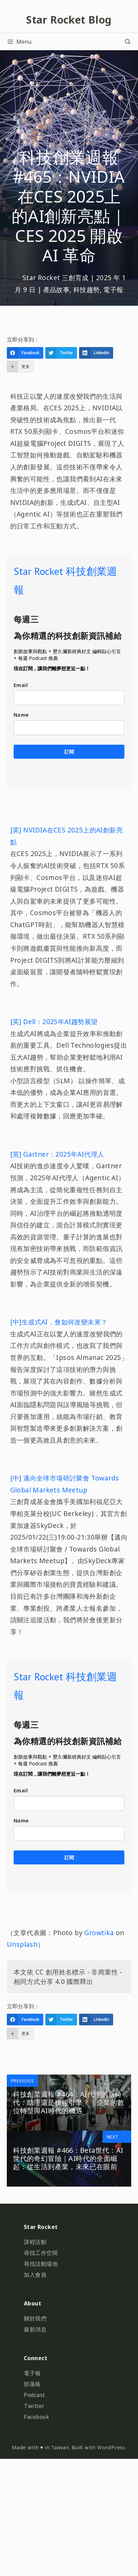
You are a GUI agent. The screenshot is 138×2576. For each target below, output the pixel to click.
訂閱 (69, 751)
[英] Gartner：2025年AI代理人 (57, 1154)
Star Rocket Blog (68, 20)
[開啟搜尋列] (127, 41)
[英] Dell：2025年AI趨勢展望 (54, 1021)
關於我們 (35, 2318)
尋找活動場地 (41, 2264)
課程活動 (35, 2242)
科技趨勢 (86, 289)
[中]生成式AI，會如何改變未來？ (59, 1321)
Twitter (34, 2406)
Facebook (36, 2417)
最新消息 (35, 2329)
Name (21, 715)
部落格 (32, 2384)
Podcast (34, 2395)
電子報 (113, 289)
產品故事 (56, 289)
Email (21, 685)
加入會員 (35, 2274)
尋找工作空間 (41, 2253)
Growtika (99, 1932)
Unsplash (22, 1944)
